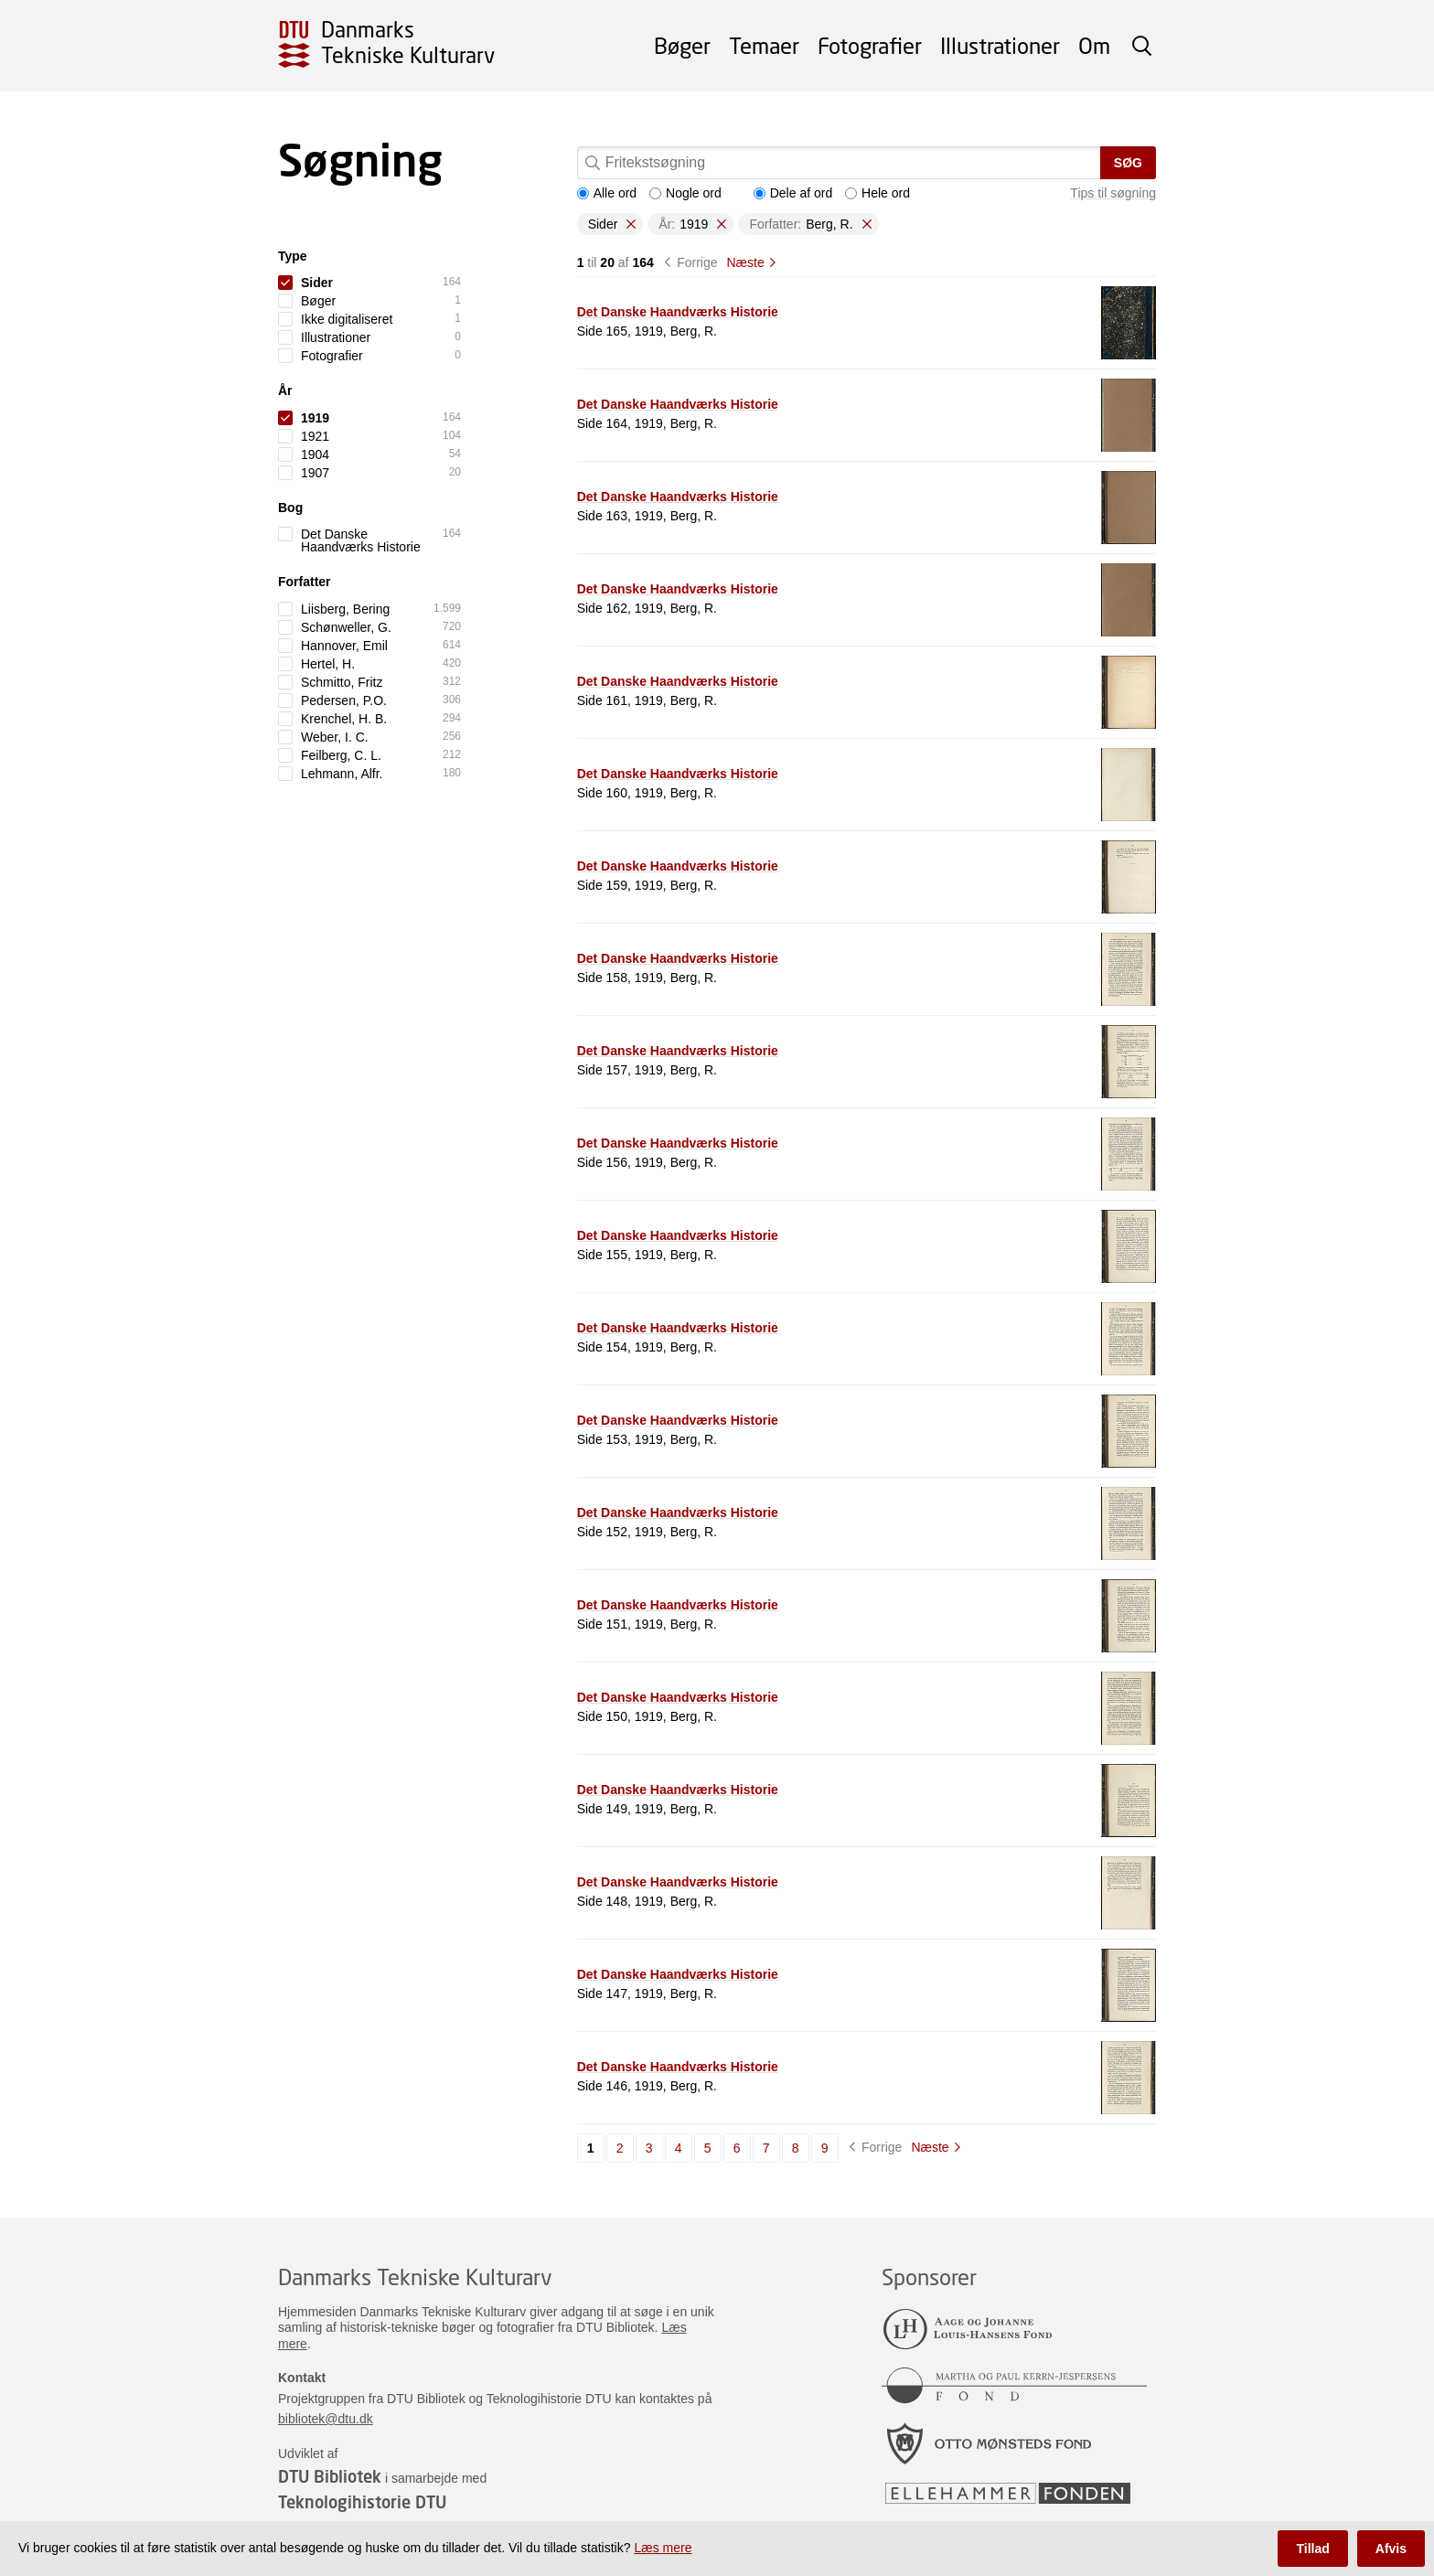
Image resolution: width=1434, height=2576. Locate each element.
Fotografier (870, 45)
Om (1094, 45)
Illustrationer (1000, 45)
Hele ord (877, 193)
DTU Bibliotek (329, 2476)
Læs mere (662, 2547)
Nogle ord (685, 193)
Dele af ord (793, 193)
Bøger (682, 45)
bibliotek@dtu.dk (325, 2418)
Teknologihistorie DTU (362, 2502)
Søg (1128, 162)
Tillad (1312, 2548)
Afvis (1391, 2548)
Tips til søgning (1113, 193)
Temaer (764, 45)
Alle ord (607, 193)
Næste (745, 262)
